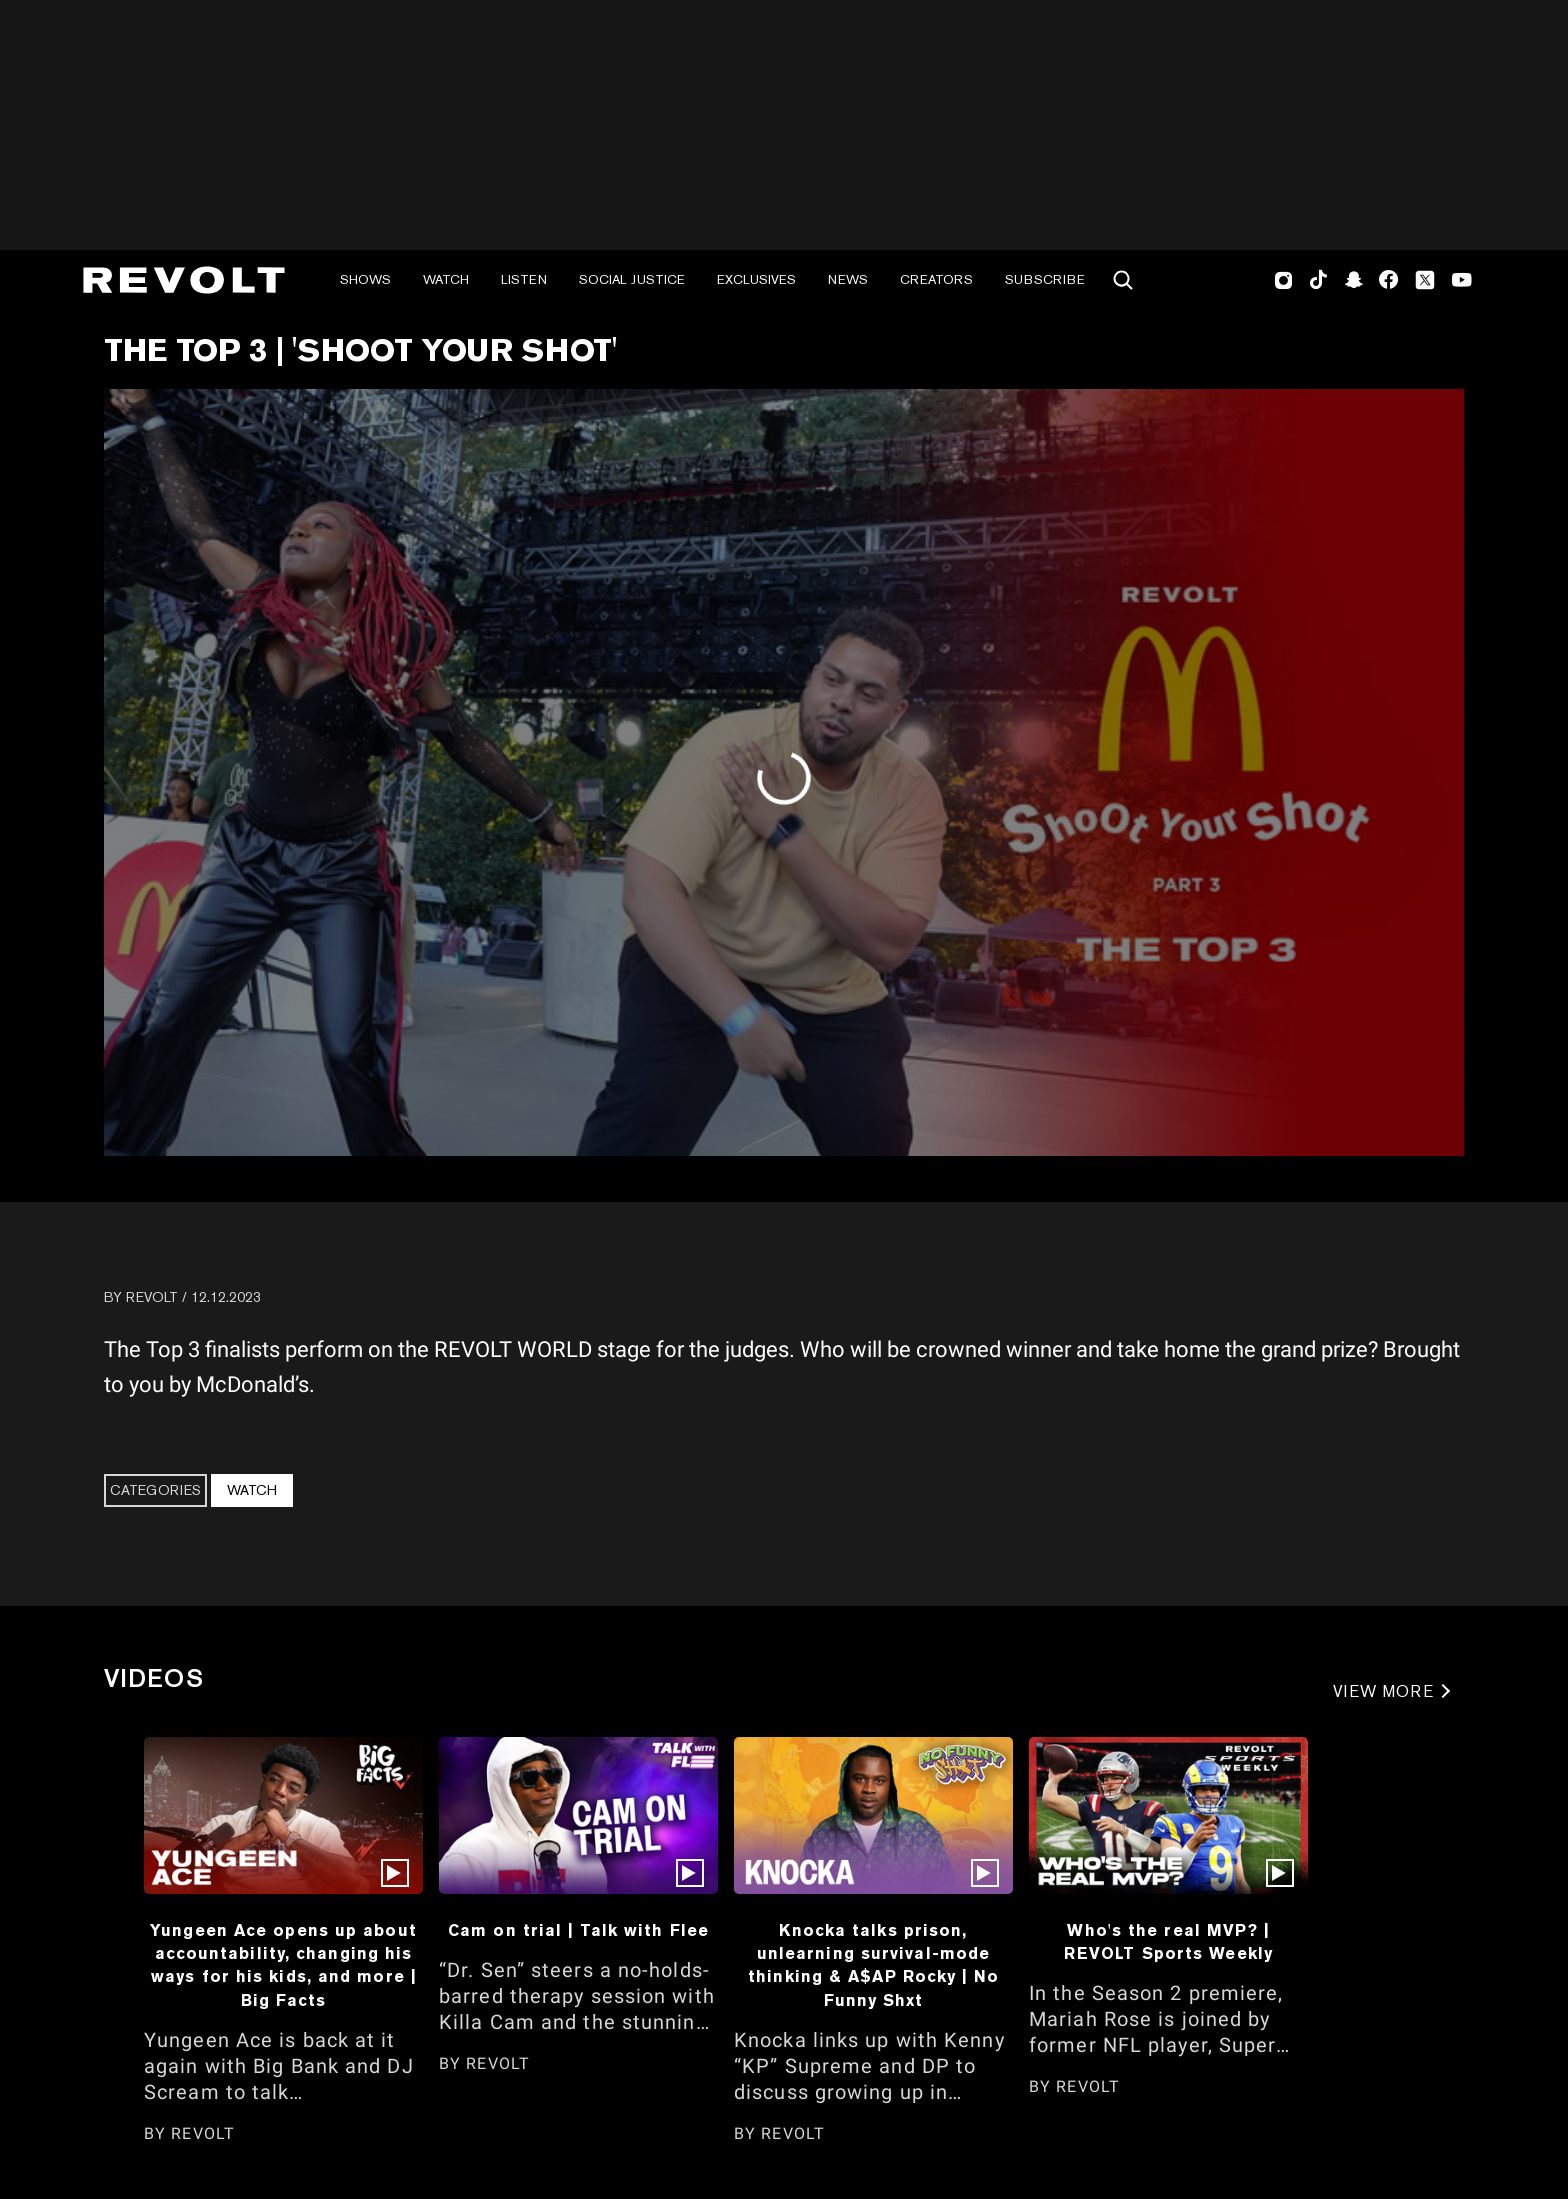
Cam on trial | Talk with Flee (578, 1930)
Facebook (1388, 280)
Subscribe (1045, 279)
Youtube (1462, 282)
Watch (446, 279)
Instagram (1284, 280)
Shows (365, 279)
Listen (524, 279)
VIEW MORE (1383, 1691)
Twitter (1425, 280)
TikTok (1318, 280)
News (848, 279)
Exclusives (756, 279)
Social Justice (632, 279)
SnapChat (1353, 280)
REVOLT (152, 1297)
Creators (936, 279)
